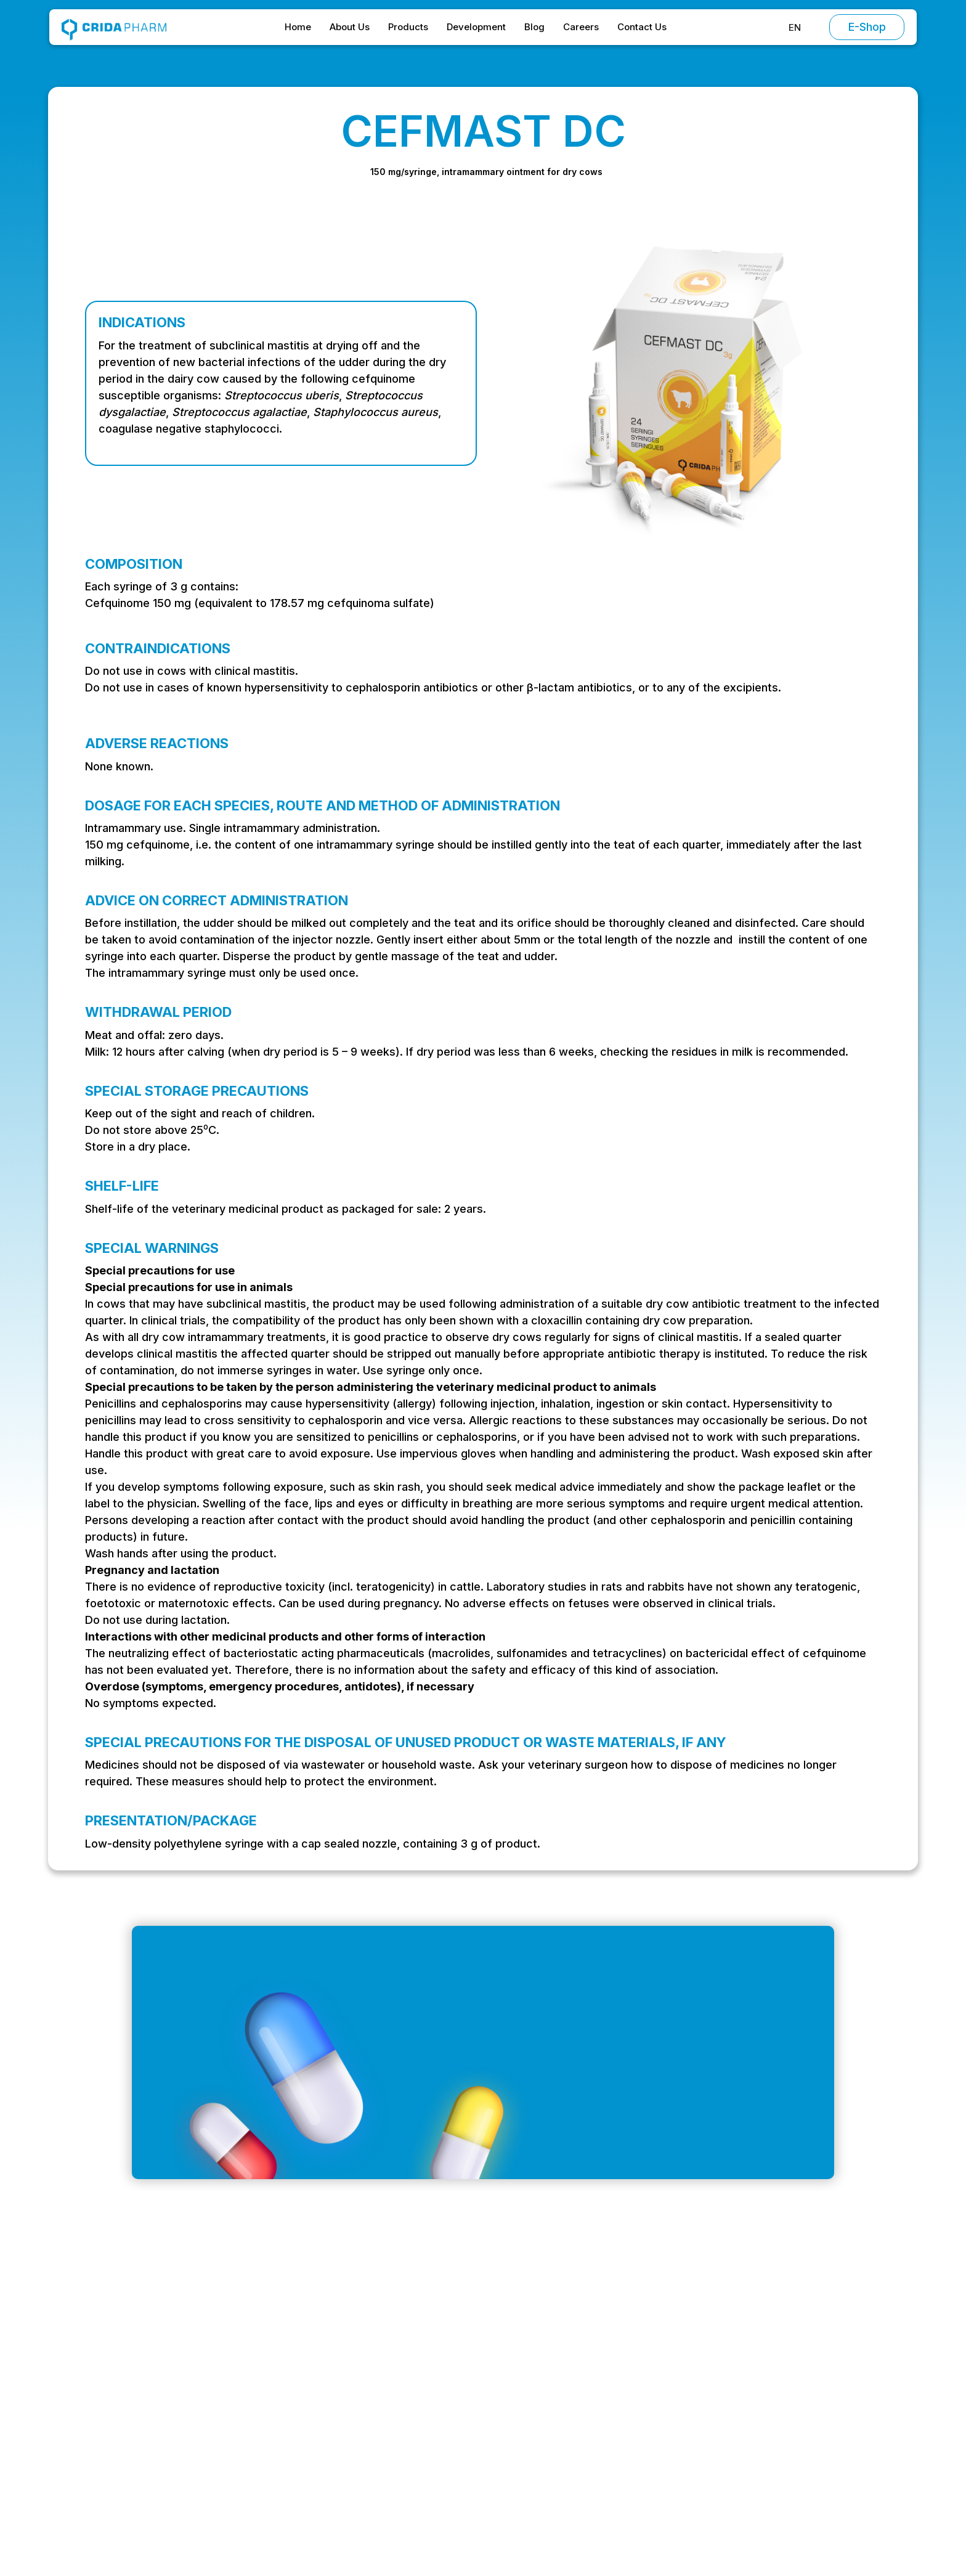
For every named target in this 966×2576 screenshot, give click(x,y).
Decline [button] (617, 2528)
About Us (350, 27)
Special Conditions (763, 2384)
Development (476, 27)
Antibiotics (615, 2360)
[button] (795, 27)
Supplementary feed (638, 2456)
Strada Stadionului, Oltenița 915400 (201, 2459)
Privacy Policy (752, 2408)
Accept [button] (714, 2528)
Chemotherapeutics (637, 2384)
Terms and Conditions (771, 2360)
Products (408, 27)
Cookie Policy (752, 2432)
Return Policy (750, 2456)
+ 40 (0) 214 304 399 (169, 2434)
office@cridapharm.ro (170, 2385)
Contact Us (642, 27)
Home (298, 27)
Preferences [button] (533, 2527)
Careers (581, 27)
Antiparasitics (622, 2408)
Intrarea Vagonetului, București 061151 (207, 2410)
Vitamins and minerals (641, 2432)
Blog (534, 27)
